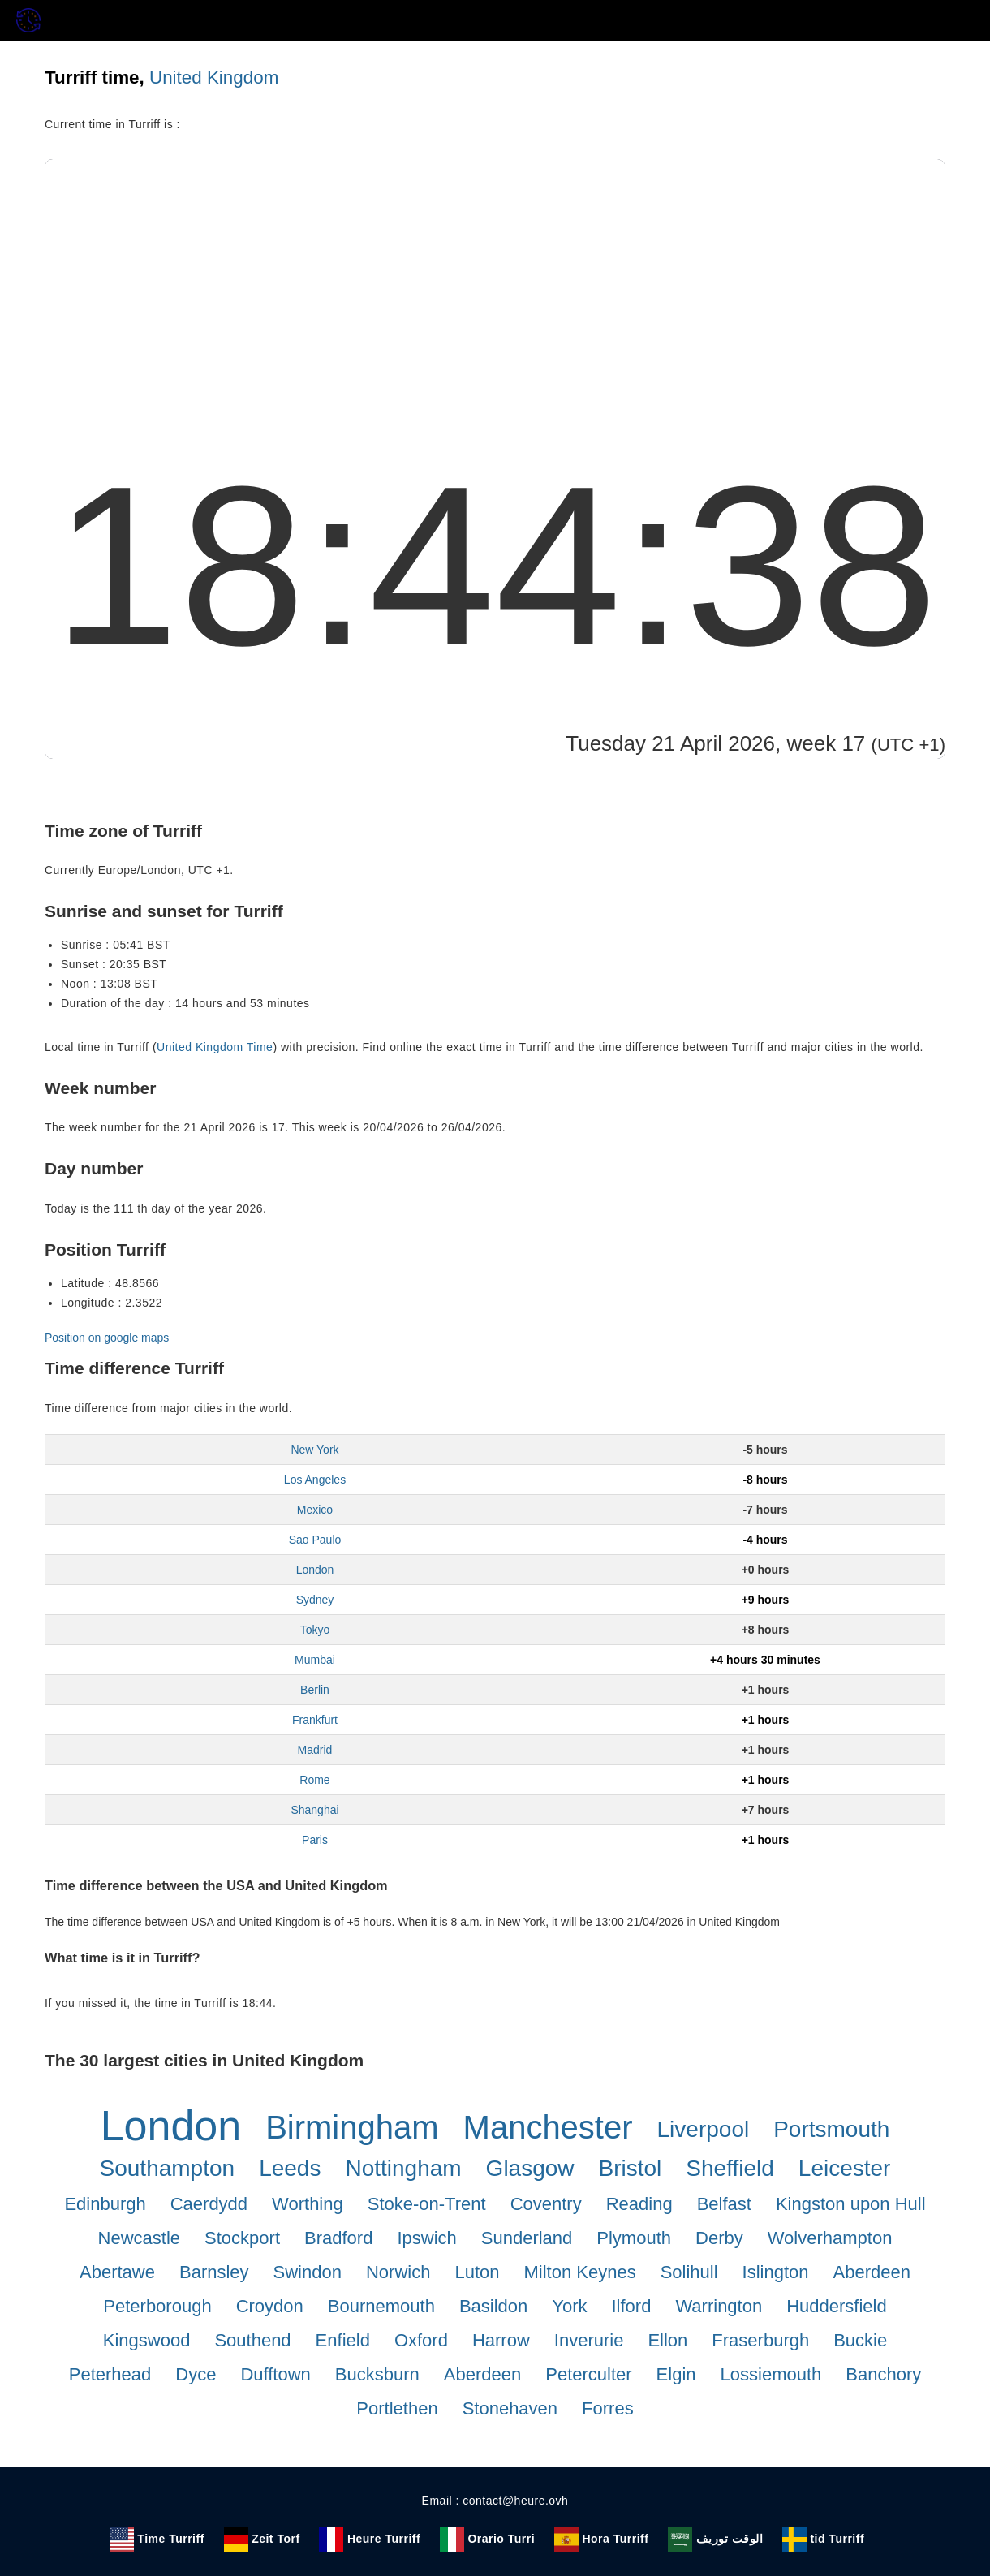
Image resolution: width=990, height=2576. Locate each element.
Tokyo (315, 1629)
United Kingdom (213, 77)
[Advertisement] (495, 280)
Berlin (314, 1689)
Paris (315, 1839)
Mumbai (315, 1659)
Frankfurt (315, 1719)
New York (314, 1449)
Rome (314, 1779)
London (315, 1569)
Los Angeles (315, 1479)
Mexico (315, 1509)
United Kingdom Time (215, 1046)
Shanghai (314, 1809)
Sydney (315, 1599)
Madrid (315, 1749)
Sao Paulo (315, 1539)
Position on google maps (107, 1337)
